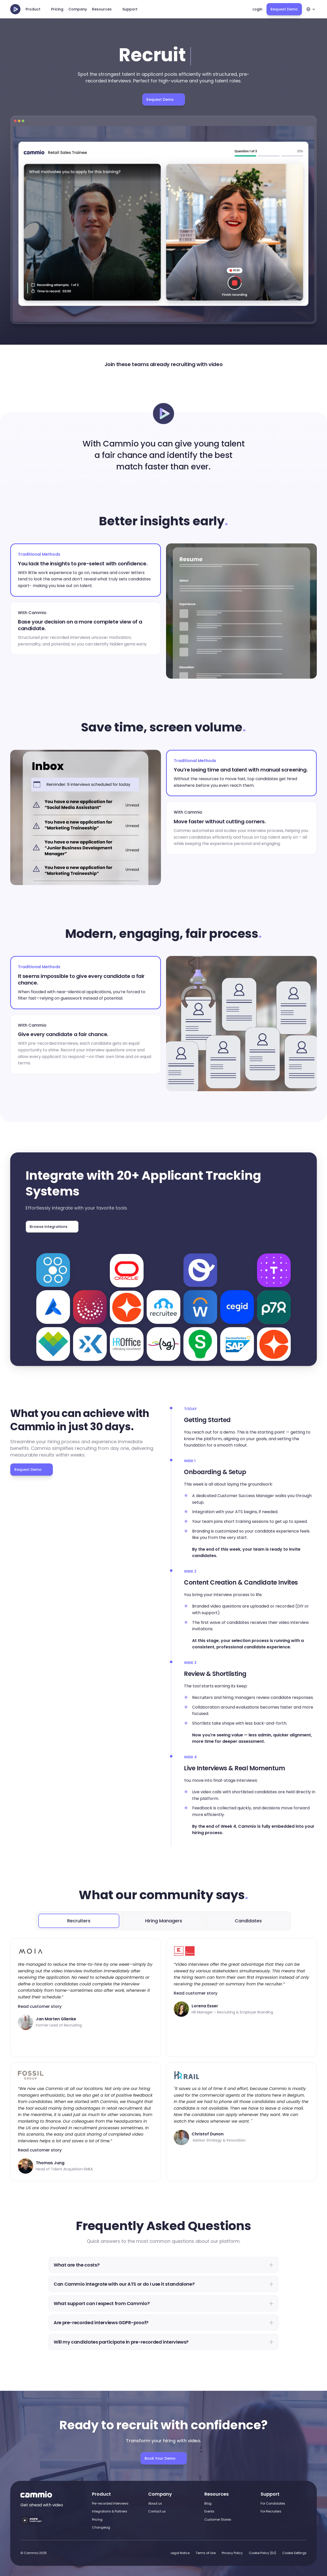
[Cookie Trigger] (294, 2552)
